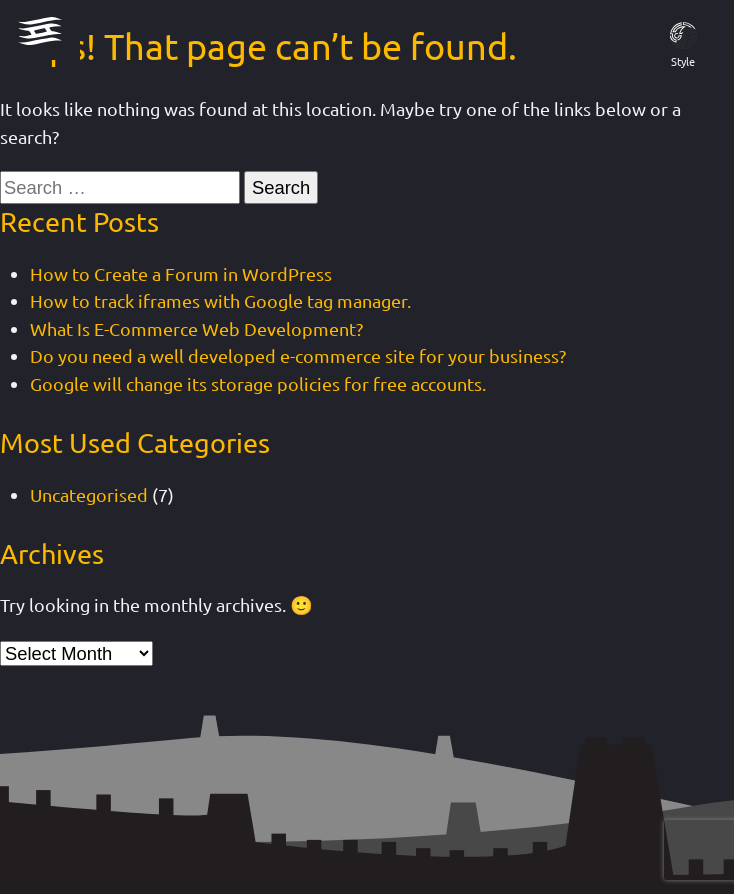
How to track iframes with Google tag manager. (220, 300)
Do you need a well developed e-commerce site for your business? (298, 355)
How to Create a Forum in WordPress (181, 273)
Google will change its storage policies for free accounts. (258, 383)
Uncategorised (89, 494)
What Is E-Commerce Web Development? (196, 328)
